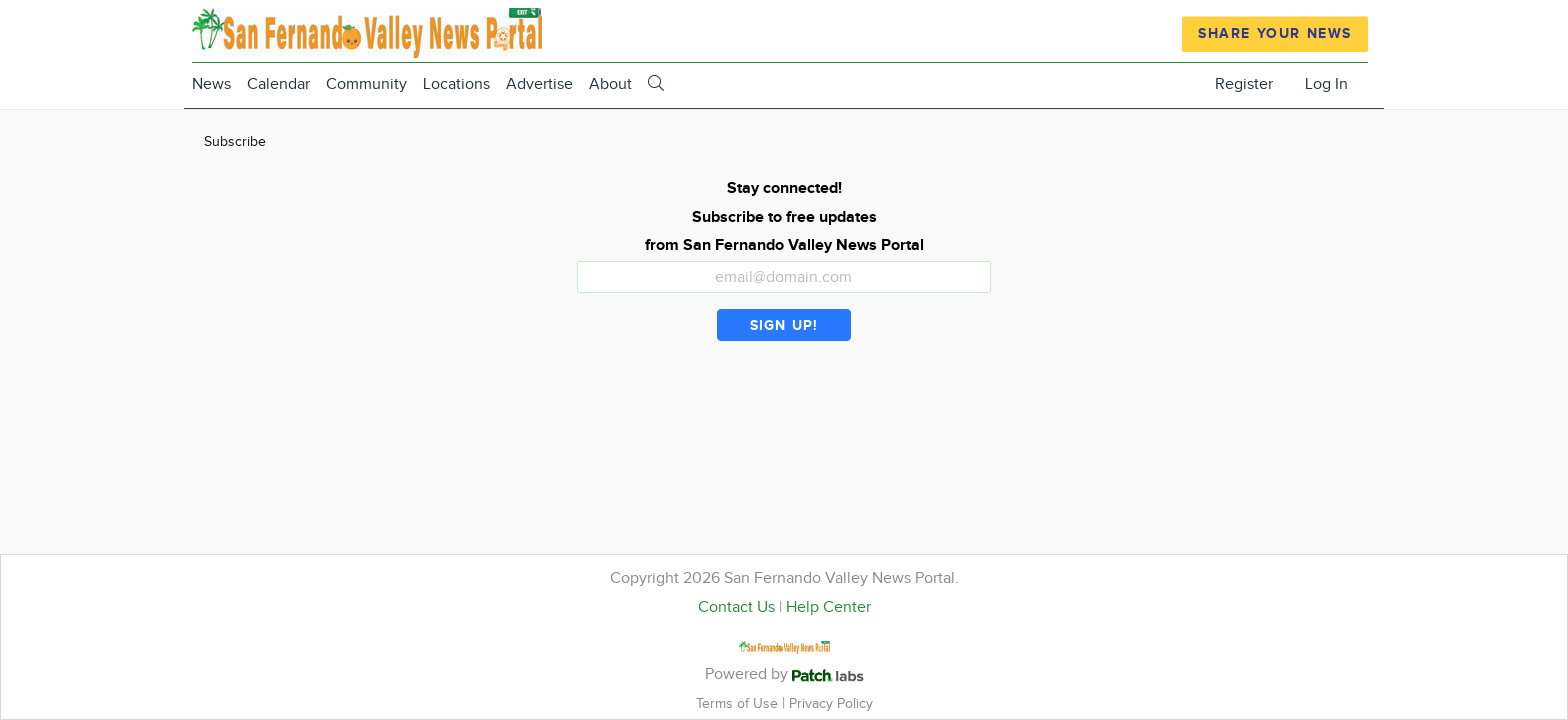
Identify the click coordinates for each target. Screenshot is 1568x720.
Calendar (278, 84)
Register (1244, 84)
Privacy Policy (831, 703)
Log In (1326, 84)
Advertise (539, 84)
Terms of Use (739, 703)
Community (366, 84)
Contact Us (736, 607)
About (610, 84)
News (211, 84)
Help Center (828, 607)
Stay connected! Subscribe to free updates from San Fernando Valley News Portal (784, 217)
